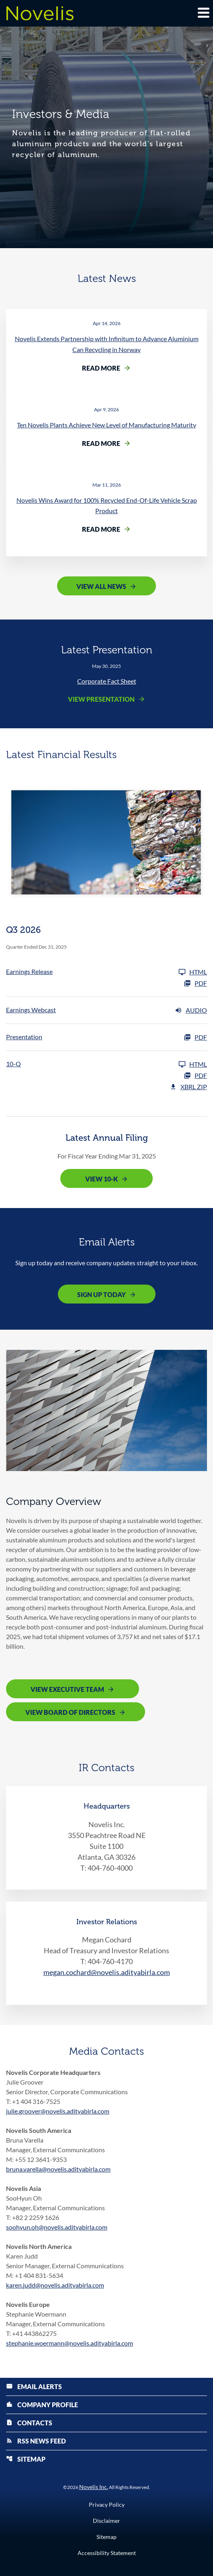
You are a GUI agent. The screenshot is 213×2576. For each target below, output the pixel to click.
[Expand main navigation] (203, 12)
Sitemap (25, 2459)
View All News (101, 586)
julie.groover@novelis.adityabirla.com (57, 2111)
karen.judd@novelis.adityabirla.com (55, 2285)
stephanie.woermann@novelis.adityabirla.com (69, 2343)
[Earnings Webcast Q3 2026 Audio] (106, 1010)
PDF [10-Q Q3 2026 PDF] (195, 1075)
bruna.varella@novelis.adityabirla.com (58, 2169)
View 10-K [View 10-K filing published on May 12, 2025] (101, 1179)
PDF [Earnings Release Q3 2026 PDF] (195, 983)
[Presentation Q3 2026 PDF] (106, 1037)
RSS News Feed (36, 2441)
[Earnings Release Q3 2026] (106, 972)
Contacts (29, 2423)
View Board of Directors (70, 1712)
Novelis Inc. (93, 2486)
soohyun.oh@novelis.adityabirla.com (56, 2227)
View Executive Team (67, 1689)
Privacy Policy (107, 2505)
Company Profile (42, 2404)
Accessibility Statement (107, 2553)
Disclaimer (106, 2521)
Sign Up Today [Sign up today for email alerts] (101, 1294)
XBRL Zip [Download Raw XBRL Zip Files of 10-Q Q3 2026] (188, 1086)
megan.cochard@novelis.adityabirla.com (106, 1972)
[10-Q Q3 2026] (106, 1064)
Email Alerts (34, 2386)
